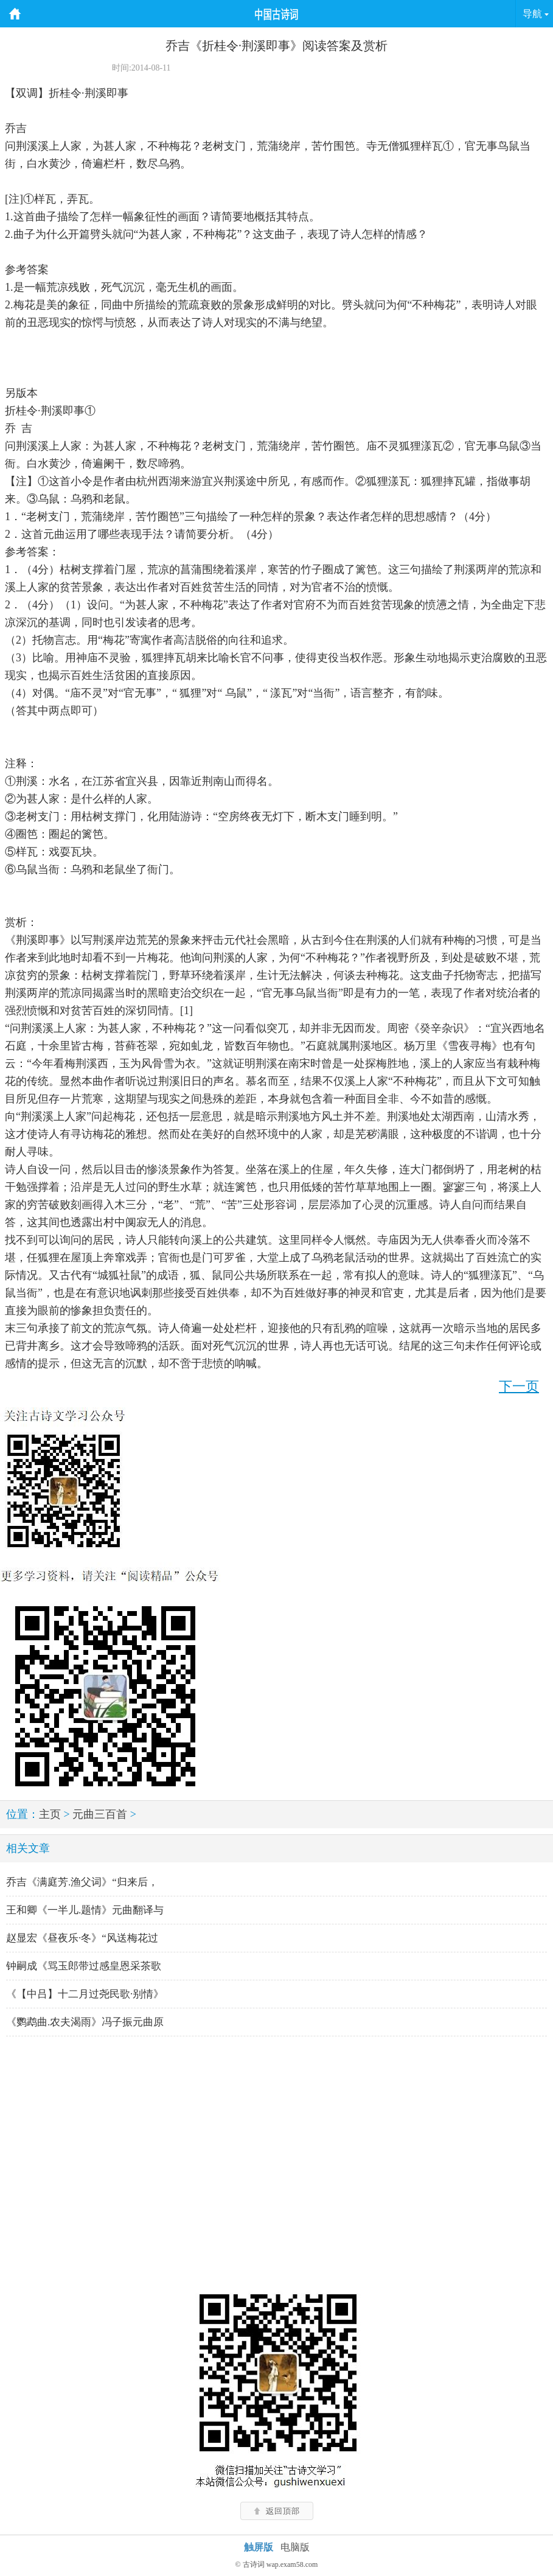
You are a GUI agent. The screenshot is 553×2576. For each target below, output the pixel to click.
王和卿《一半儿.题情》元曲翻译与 (85, 1910)
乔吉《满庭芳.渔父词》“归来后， (82, 1882)
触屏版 (258, 2547)
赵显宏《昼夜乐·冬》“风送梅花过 (82, 1938)
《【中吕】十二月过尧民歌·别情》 (85, 1994)
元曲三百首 (99, 1814)
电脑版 (295, 2547)
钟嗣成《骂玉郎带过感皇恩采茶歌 (83, 1966)
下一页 (519, 1386)
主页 (50, 1814)
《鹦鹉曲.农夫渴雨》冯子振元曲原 (85, 2022)
